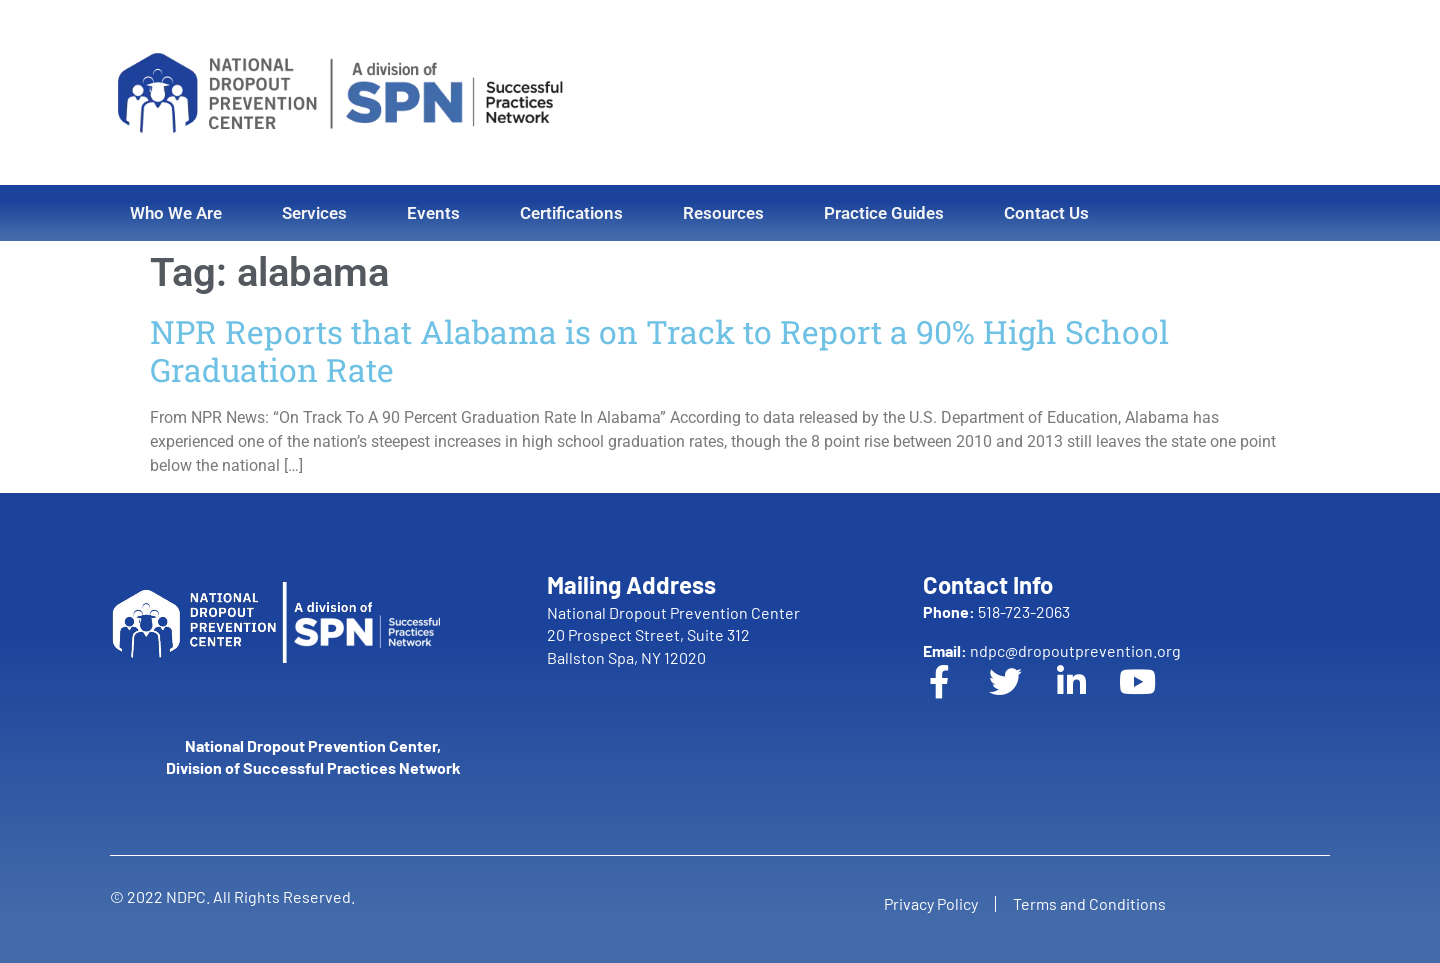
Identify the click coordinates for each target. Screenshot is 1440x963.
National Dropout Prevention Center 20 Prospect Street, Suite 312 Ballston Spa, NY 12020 (673, 635)
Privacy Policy (928, 903)
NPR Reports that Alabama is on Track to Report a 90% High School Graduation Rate (659, 350)
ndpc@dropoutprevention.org (1052, 650)
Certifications (571, 213)
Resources (723, 213)
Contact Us (1046, 213)
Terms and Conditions (1092, 903)
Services (314, 213)
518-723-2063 (996, 611)
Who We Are (176, 213)
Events (433, 213)
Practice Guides (884, 213)
